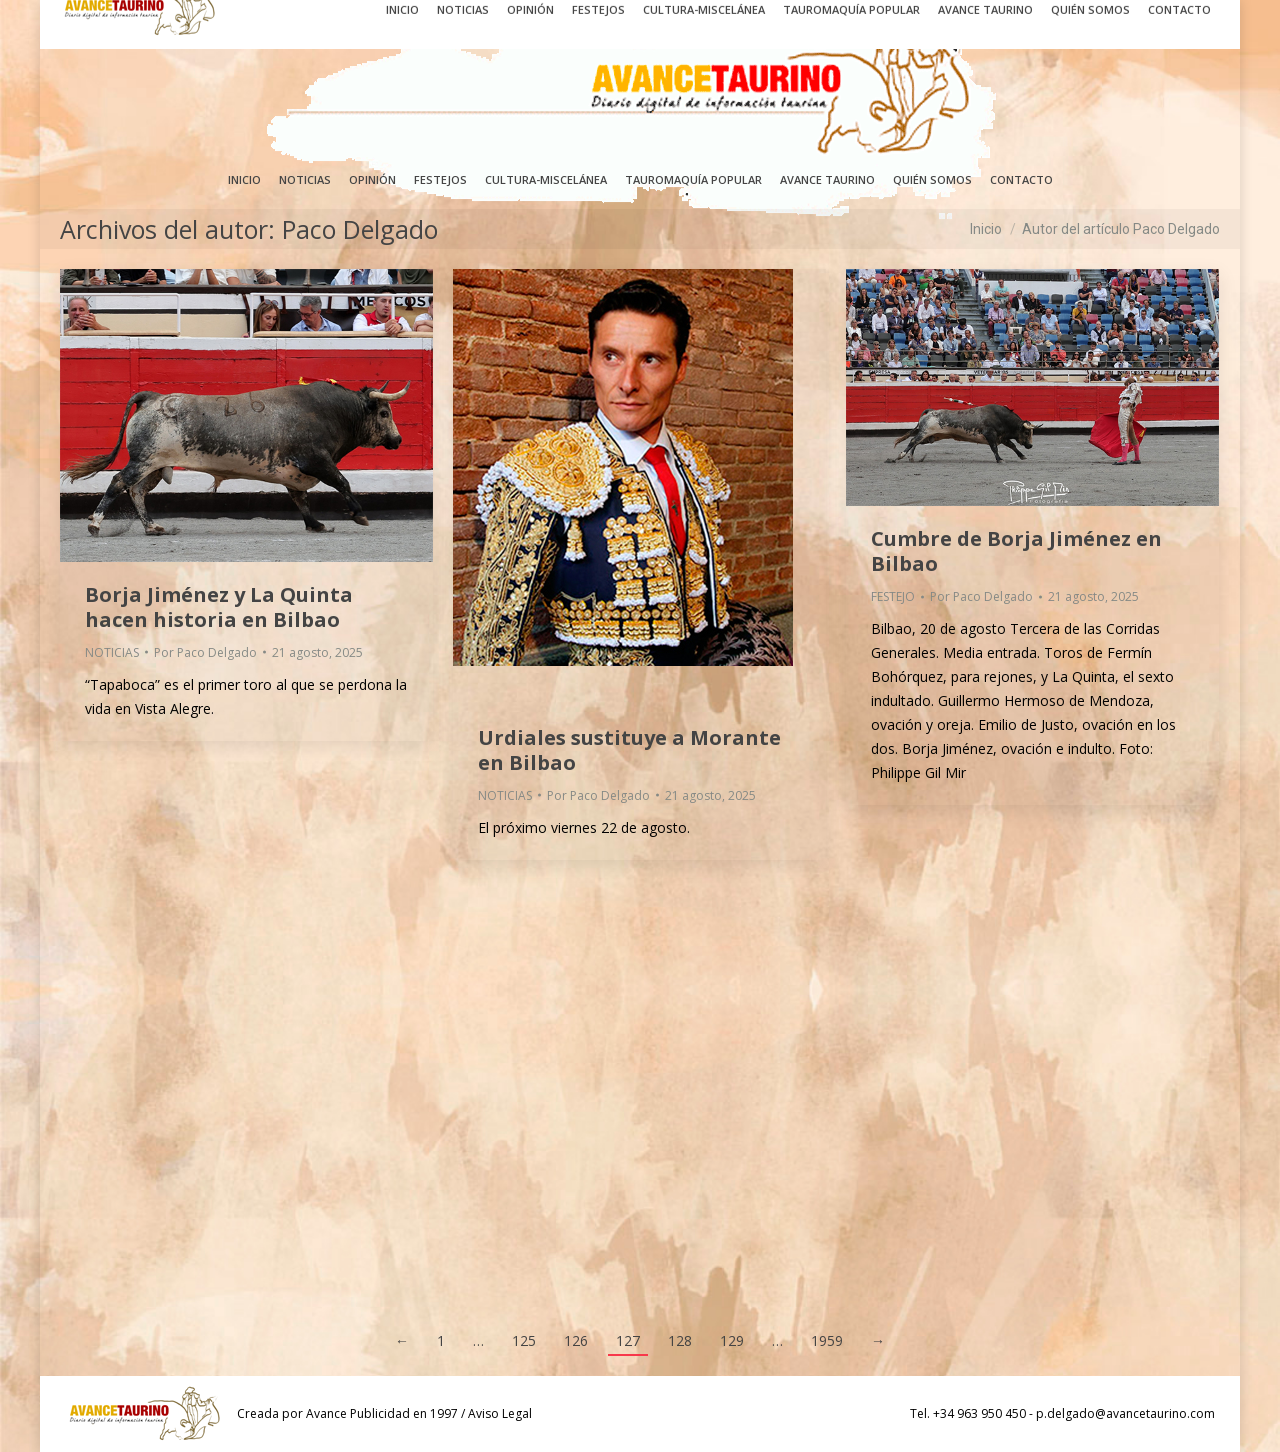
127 (628, 1340)
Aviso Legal (500, 1413)
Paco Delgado (360, 229)
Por (205, 652)
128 (680, 1340)
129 (732, 1340)
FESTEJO (893, 596)
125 (524, 1340)
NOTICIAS (112, 652)
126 (576, 1340)
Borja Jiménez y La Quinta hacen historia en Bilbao (219, 607)
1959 (827, 1340)
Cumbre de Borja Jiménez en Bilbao (1016, 551)
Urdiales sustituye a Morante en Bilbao (629, 750)
